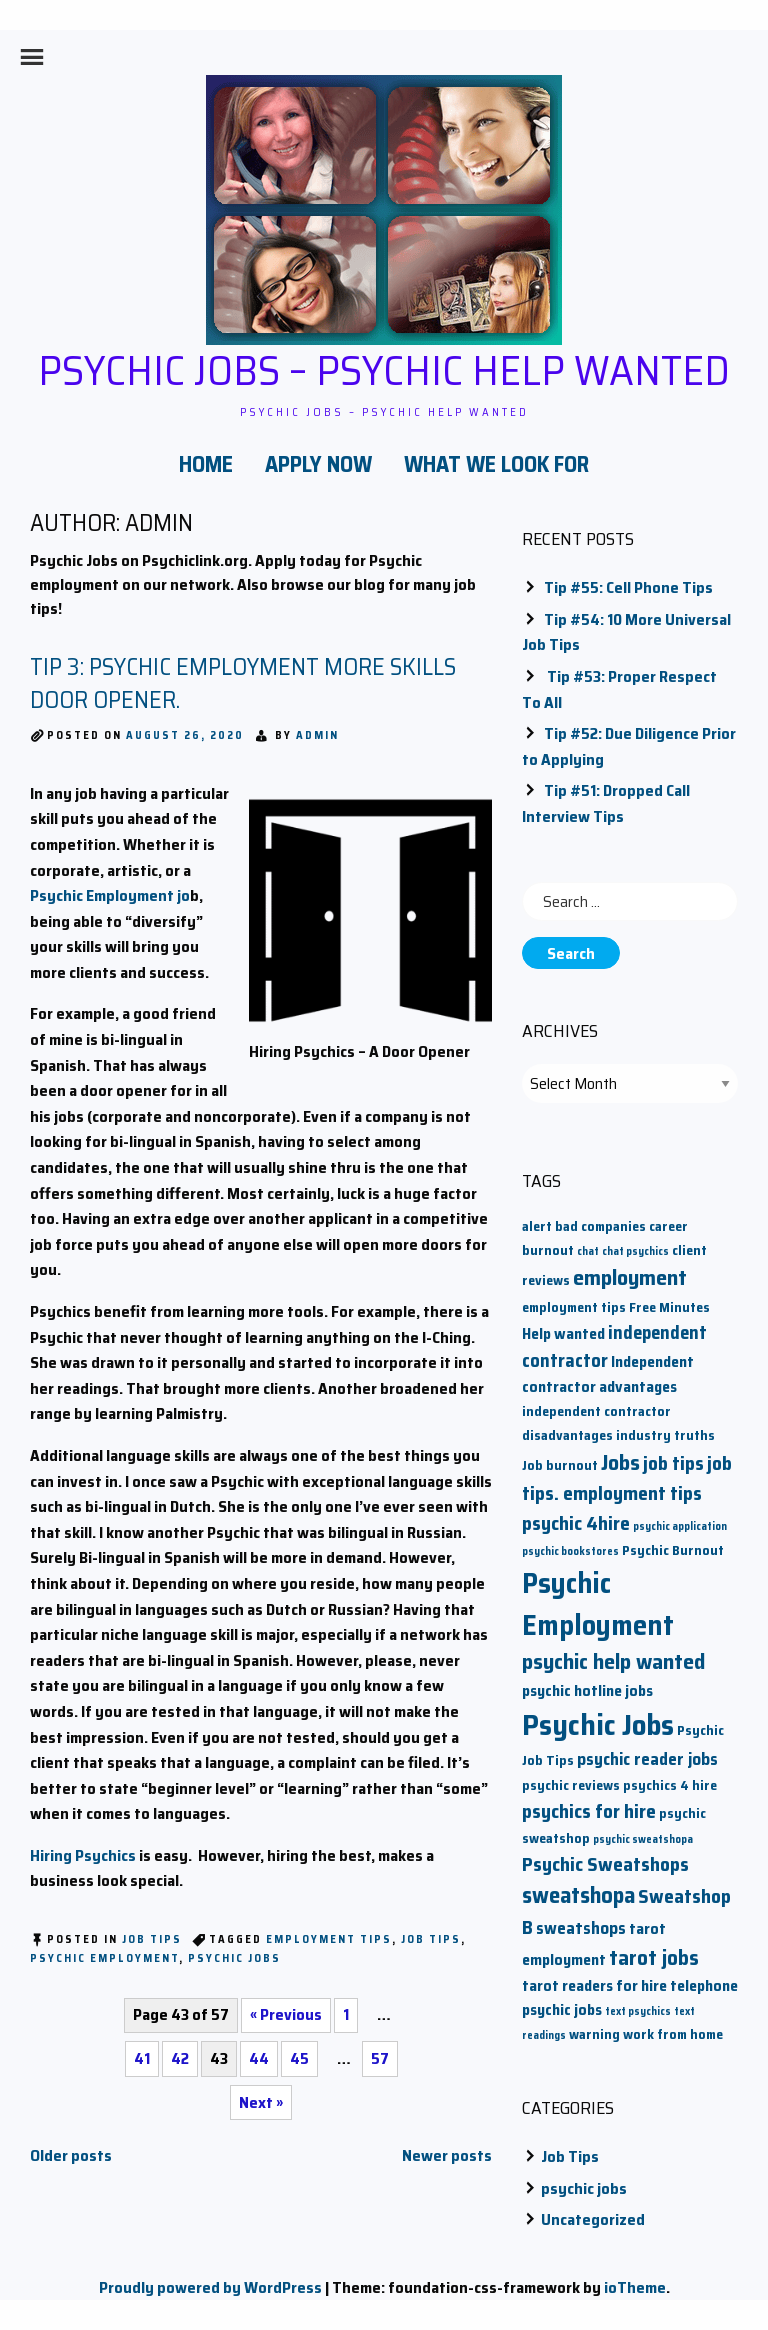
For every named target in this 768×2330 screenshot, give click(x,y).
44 (259, 2058)
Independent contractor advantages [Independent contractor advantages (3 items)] (608, 1374)
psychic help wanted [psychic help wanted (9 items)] (613, 1661)
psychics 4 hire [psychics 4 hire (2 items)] (670, 1785)
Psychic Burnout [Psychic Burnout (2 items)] (673, 1550)
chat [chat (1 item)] (588, 1251)
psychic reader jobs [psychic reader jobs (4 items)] (647, 1759)
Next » (261, 2102)
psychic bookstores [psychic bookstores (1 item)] (570, 1551)
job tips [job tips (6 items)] (673, 1463)
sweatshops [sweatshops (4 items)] (581, 1928)
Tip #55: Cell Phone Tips (628, 587)
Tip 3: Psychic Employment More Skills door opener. (243, 684)
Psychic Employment (104, 1958)
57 (380, 2058)
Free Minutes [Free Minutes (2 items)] (669, 1307)
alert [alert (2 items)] (537, 1226)
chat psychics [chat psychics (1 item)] (635, 1251)
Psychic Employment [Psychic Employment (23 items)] (598, 1604)
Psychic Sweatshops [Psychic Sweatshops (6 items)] (605, 1864)
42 (180, 2058)
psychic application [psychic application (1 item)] (680, 1526)
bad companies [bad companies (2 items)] (600, 1226)
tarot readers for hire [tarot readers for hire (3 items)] (594, 1985)
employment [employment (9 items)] (630, 1277)
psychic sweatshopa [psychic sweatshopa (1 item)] (643, 1839)
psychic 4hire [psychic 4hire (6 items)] (576, 1523)
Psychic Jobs (234, 1958)
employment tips (329, 1939)
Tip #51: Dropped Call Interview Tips (606, 803)
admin (317, 735)
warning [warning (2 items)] (594, 2034)
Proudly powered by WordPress (210, 2287)
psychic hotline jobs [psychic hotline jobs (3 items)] (587, 1690)
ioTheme (635, 2287)
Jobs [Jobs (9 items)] (620, 1462)
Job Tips (152, 1939)
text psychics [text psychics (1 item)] (638, 2011)
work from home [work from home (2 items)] (673, 2034)
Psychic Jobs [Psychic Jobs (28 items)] (598, 1725)
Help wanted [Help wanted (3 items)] (563, 1333)
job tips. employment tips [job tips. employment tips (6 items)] (627, 1479)
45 (299, 2058)
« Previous (286, 2014)
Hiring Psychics (83, 1855)
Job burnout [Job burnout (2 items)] (560, 1465)
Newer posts (447, 2155)
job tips (431, 1939)
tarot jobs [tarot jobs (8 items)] (654, 1957)
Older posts (71, 2155)
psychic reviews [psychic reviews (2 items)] (571, 1785)
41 (142, 2058)
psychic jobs (584, 2188)
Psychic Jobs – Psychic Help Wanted (384, 370)
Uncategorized (593, 2219)
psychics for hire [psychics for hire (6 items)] (589, 1811)
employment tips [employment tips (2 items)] (574, 1307)
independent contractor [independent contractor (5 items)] (614, 1346)
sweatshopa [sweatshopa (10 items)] (578, 1895)
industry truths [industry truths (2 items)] (665, 1435)
